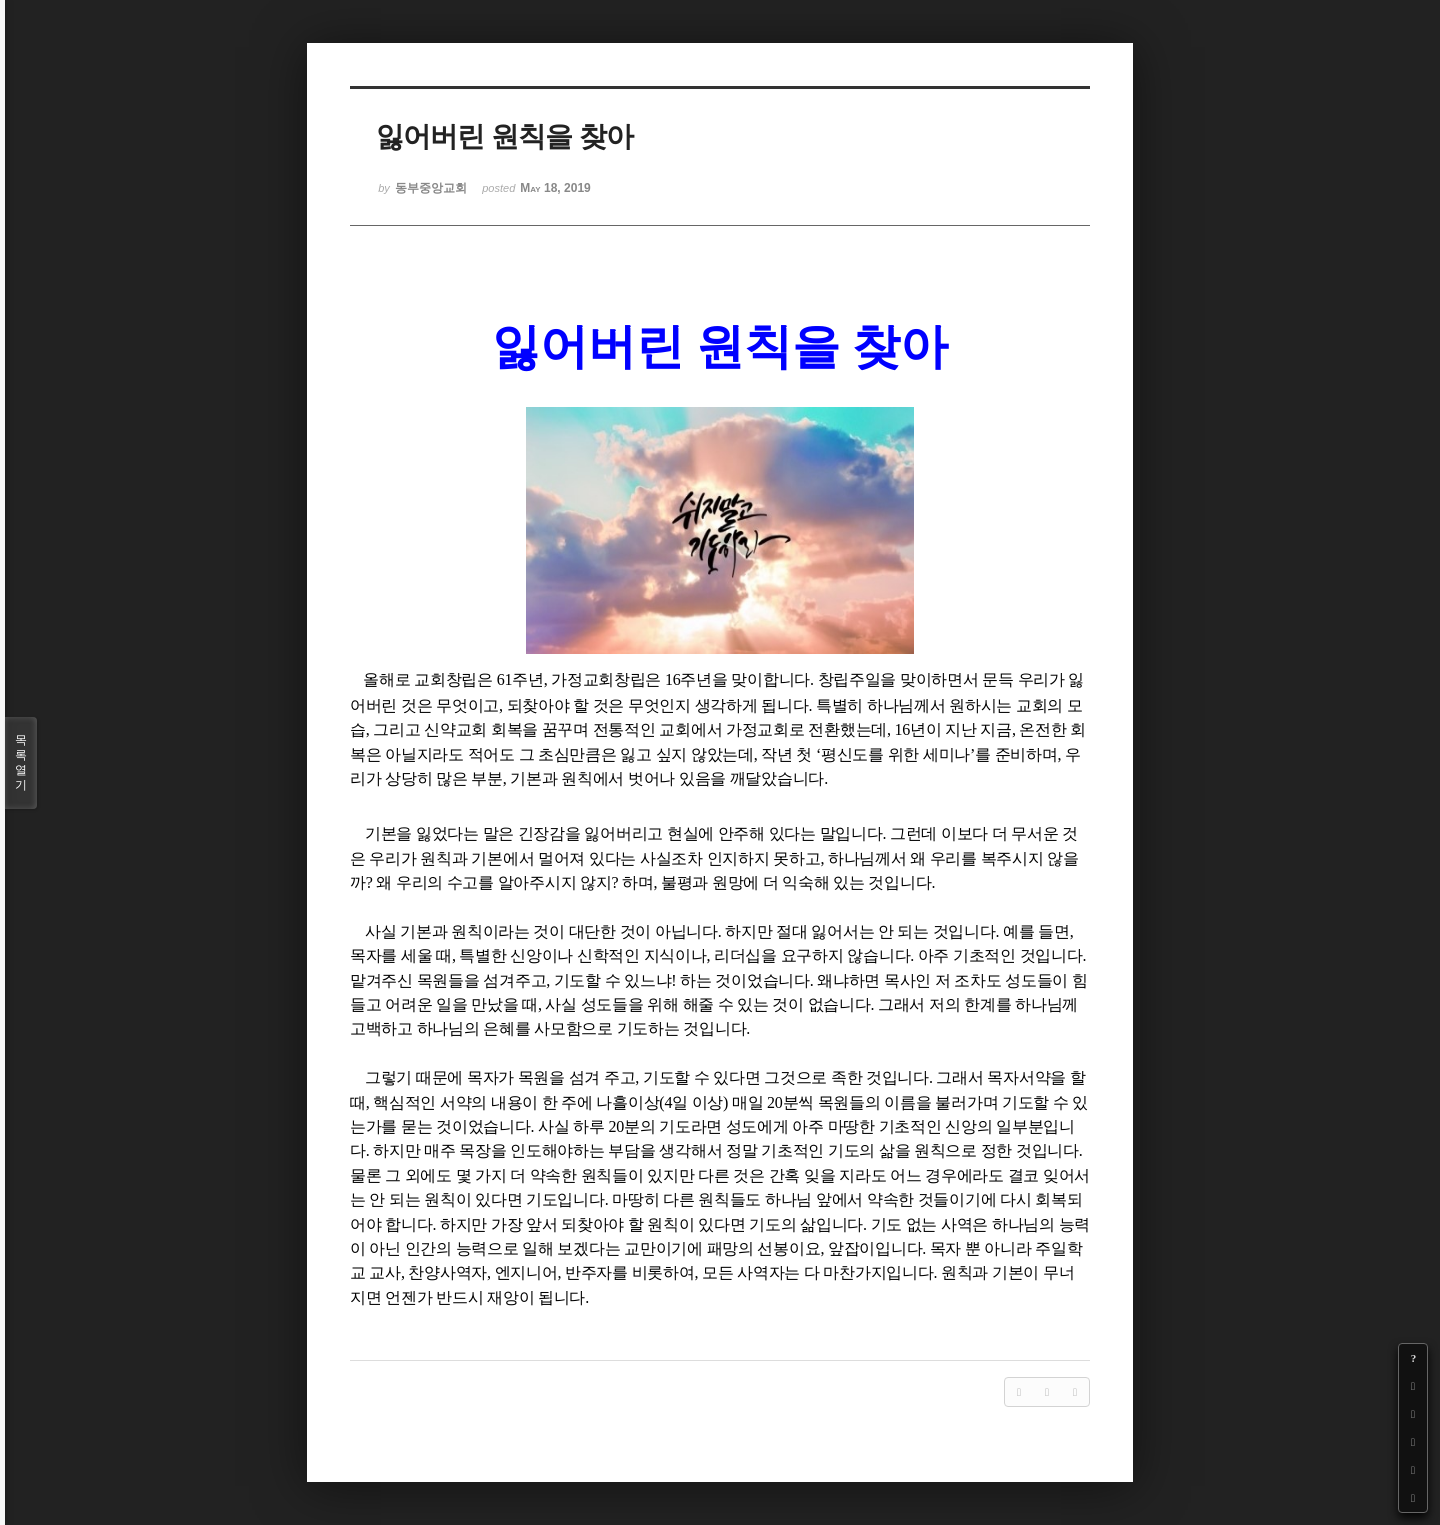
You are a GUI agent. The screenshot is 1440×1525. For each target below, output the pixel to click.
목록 (21, 763)
